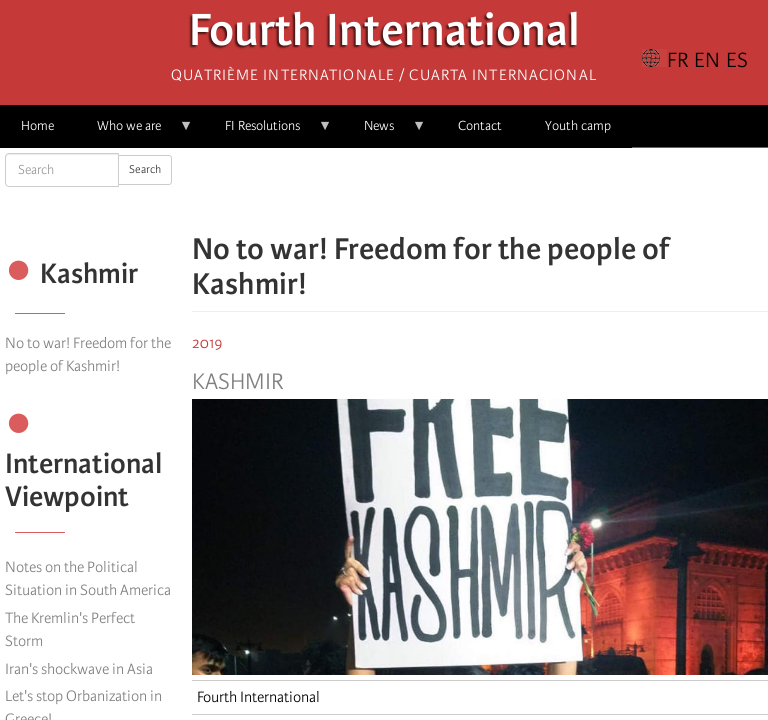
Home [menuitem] (37, 125)
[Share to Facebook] (424, 190)
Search (145, 169)
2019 (207, 343)
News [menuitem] (384, 132)
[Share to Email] (508, 190)
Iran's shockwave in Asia (79, 669)
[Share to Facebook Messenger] (480, 190)
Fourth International (384, 35)
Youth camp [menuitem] (578, 125)
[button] (536, 190)
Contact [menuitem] (480, 125)
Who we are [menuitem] (134, 132)
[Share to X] (452, 190)
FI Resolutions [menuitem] (268, 132)
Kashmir (238, 382)
